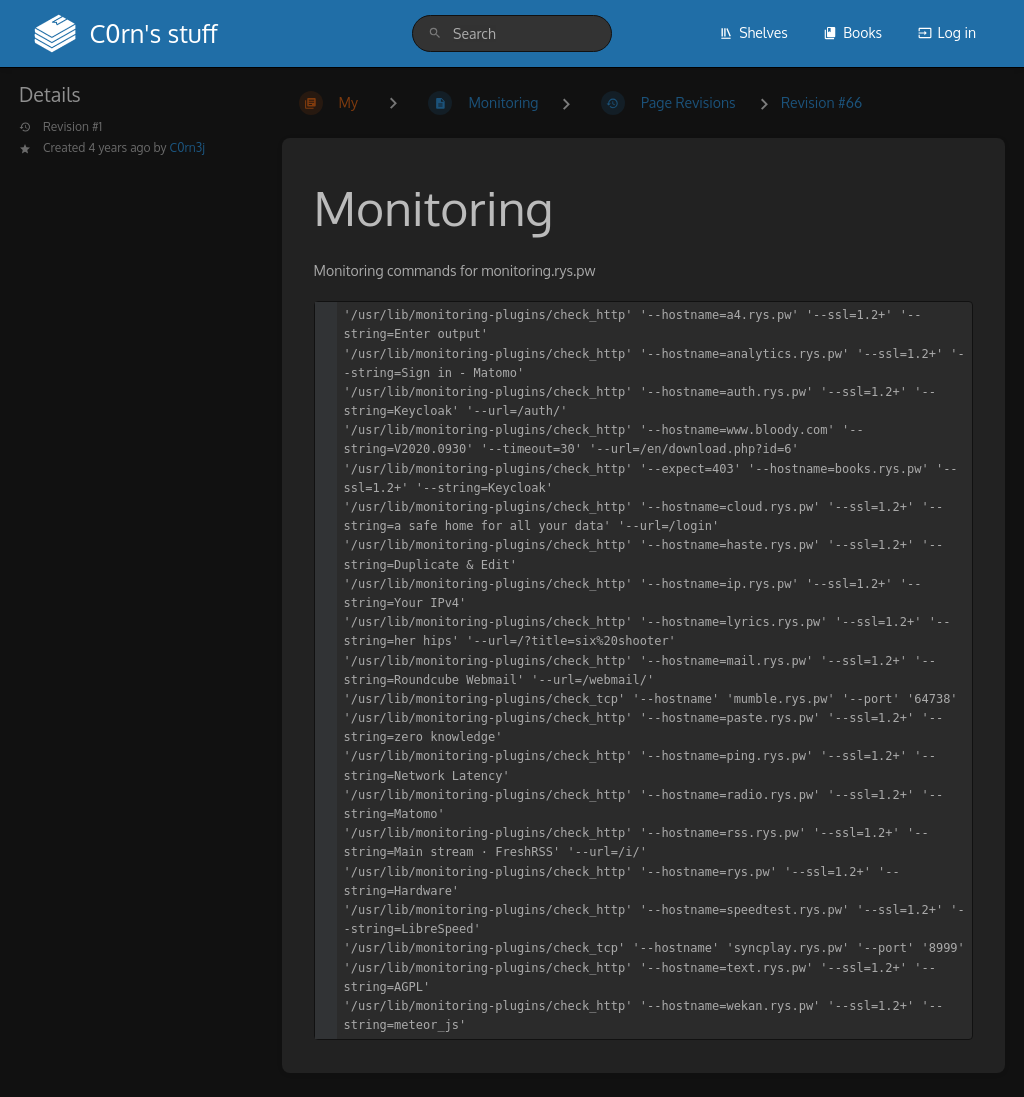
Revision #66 (821, 102)
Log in (947, 32)
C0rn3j (187, 147)
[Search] (435, 33)
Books (852, 32)
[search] (512, 33)
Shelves (753, 32)
